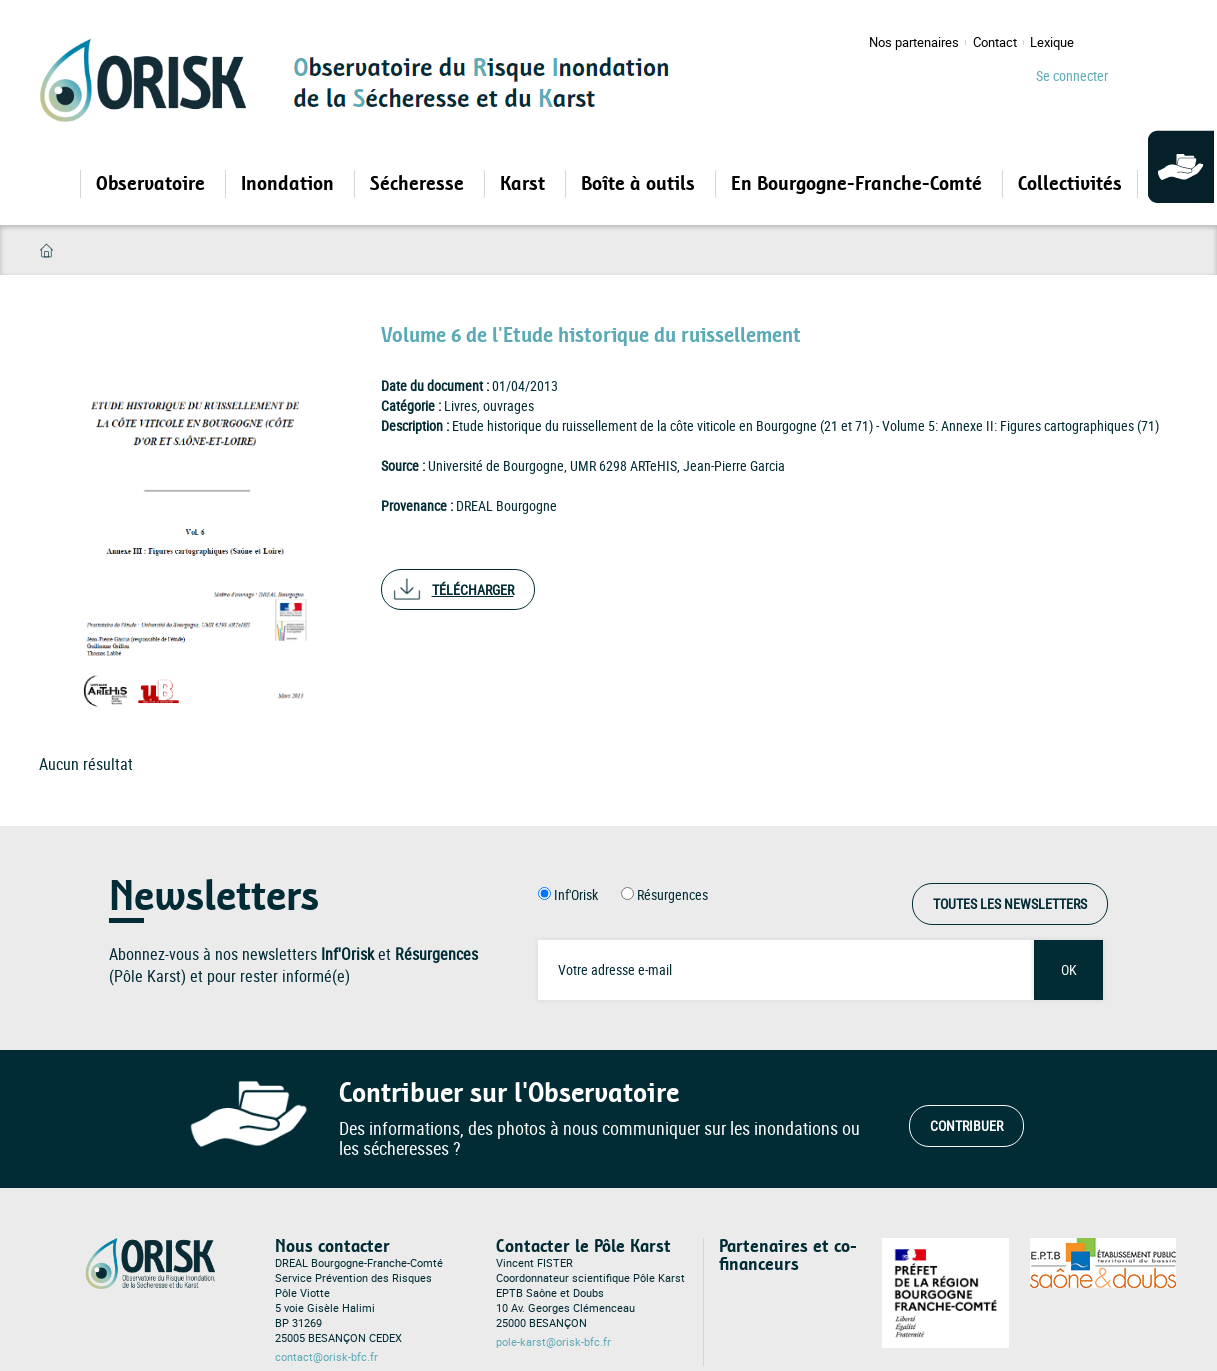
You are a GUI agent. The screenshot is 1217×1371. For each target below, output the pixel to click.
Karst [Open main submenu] (525, 184)
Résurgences (672, 894)
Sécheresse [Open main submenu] (419, 184)
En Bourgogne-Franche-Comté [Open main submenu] (859, 184)
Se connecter (1072, 75)
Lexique (1052, 42)
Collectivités (1070, 184)
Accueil (46, 250)
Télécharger (473, 589)
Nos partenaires (914, 42)
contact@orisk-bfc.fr (326, 1357)
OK (1069, 969)
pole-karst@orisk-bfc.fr (553, 1342)
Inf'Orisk (576, 894)
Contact (995, 42)
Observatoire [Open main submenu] (153, 184)
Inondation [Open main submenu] (290, 184)
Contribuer (966, 1125)
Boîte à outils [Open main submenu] (640, 184)
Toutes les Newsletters (1010, 903)
